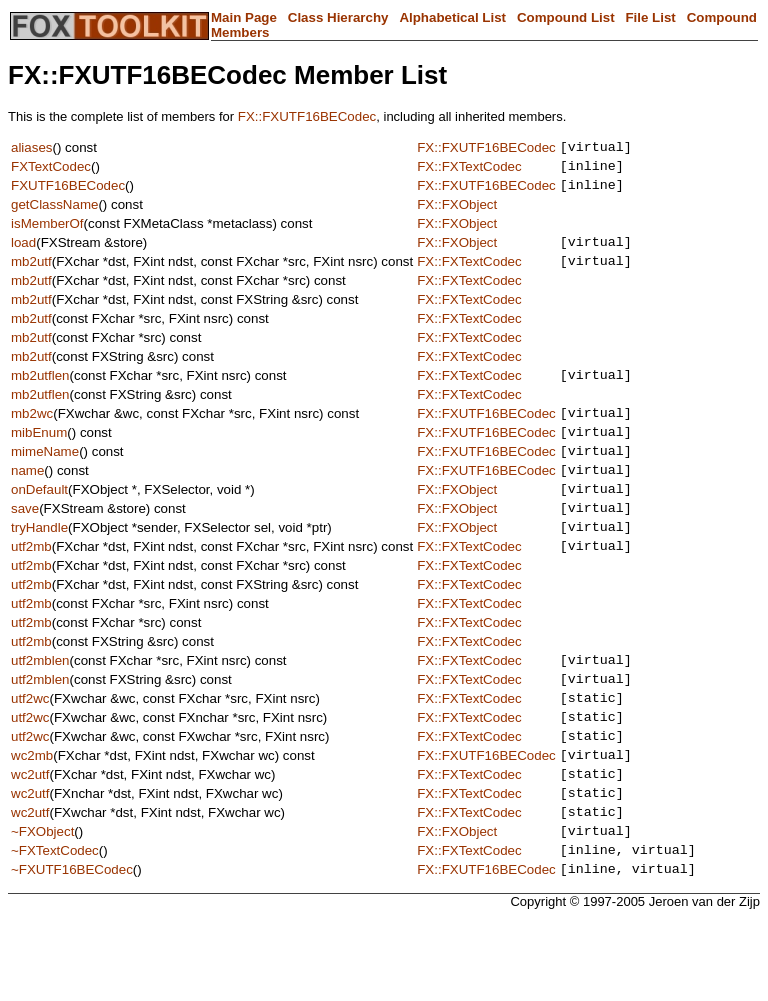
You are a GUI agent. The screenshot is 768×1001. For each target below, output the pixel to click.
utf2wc (30, 748)
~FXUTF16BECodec (72, 946)
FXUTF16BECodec (68, 193)
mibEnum (39, 455)
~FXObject (42, 902)
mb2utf (31, 275)
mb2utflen (40, 392)
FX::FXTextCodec (469, 171)
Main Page (244, 17)
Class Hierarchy (338, 17)
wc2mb (32, 814)
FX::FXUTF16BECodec (307, 116)
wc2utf (30, 836)
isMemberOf (47, 232)
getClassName (54, 213)
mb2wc (32, 433)
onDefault (39, 521)
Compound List (566, 17)
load (23, 253)
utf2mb (31, 587)
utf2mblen (40, 704)
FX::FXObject (457, 213)
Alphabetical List (452, 17)
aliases (32, 149)
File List (650, 17)
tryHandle (39, 565)
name (27, 499)
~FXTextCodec (55, 924)
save (25, 543)
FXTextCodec (51, 171)
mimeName (45, 477)
